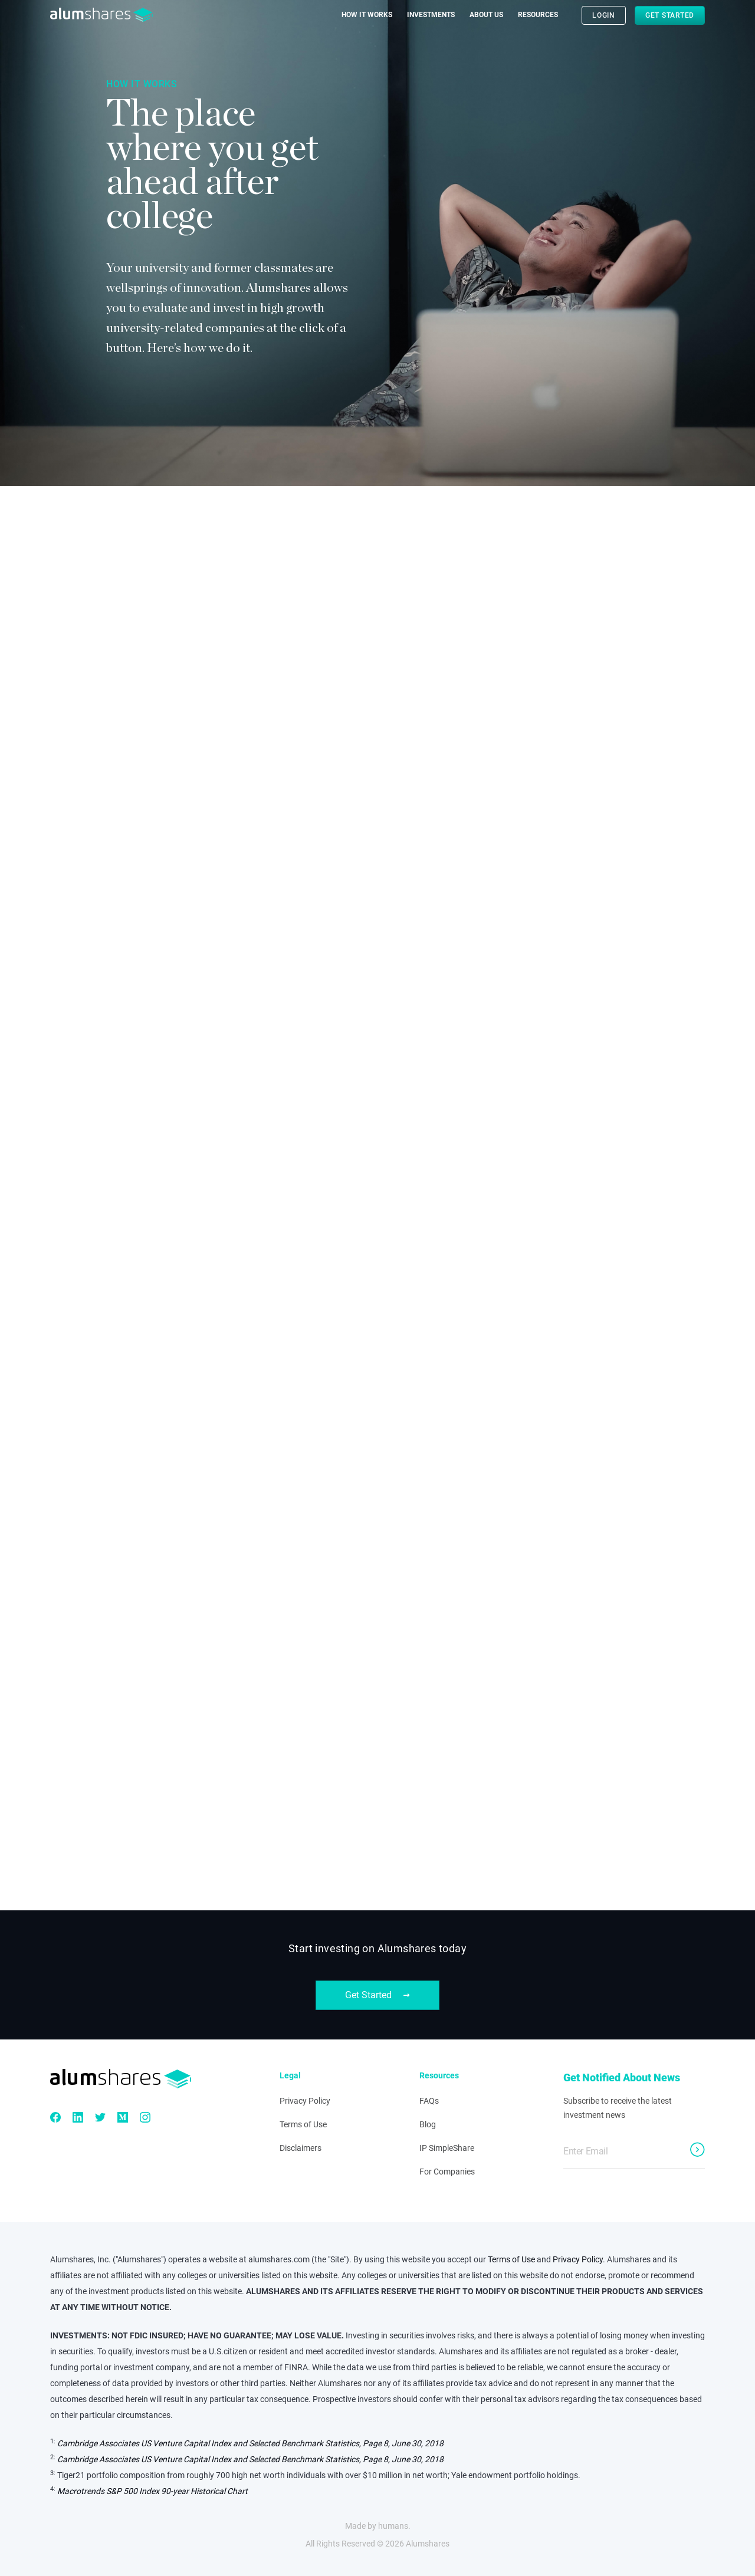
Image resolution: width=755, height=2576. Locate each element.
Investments (431, 15)
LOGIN (603, 15)
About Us (486, 15)
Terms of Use (303, 2124)
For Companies (447, 2171)
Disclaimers (300, 2148)
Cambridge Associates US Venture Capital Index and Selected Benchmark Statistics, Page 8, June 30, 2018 (250, 2443)
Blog (427, 2124)
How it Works (367, 15)
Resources (538, 15)
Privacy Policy (305, 2100)
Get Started (669, 15)
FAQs (429, 2100)
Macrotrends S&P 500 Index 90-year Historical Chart (152, 2491)
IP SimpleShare (446, 2148)
